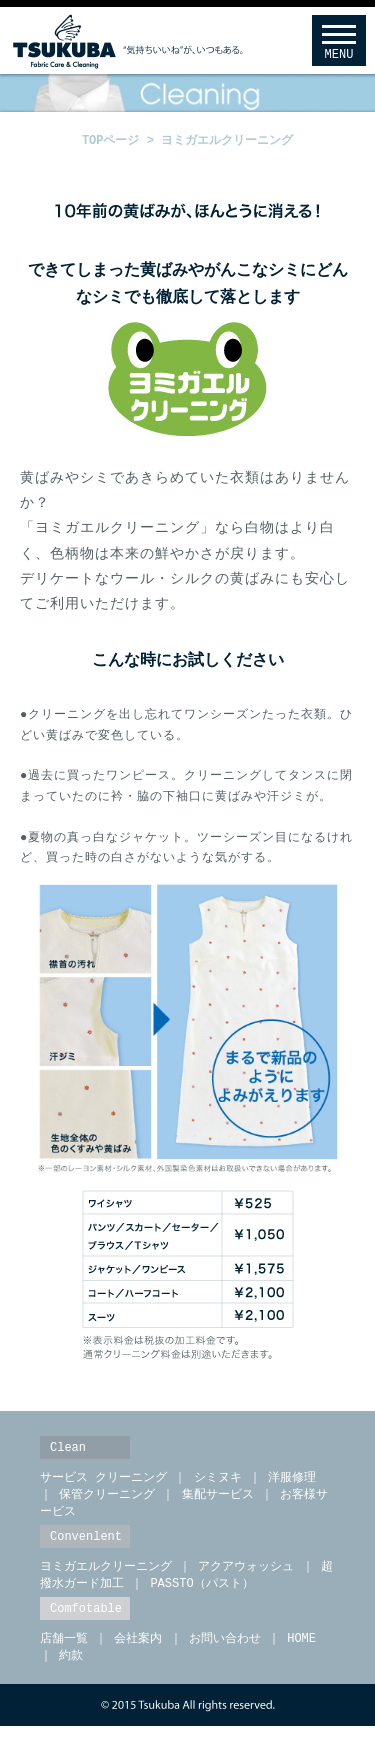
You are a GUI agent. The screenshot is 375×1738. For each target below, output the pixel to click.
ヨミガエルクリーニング (227, 140)
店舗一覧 (64, 1648)
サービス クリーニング (103, 1482)
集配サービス (218, 1500)
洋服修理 (292, 1482)
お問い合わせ (225, 1648)
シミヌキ (218, 1482)
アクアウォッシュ (246, 1574)
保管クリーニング (107, 1500)
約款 (71, 1666)
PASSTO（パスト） (201, 1592)
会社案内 (138, 1648)
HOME (301, 1648)
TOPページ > (121, 140)
